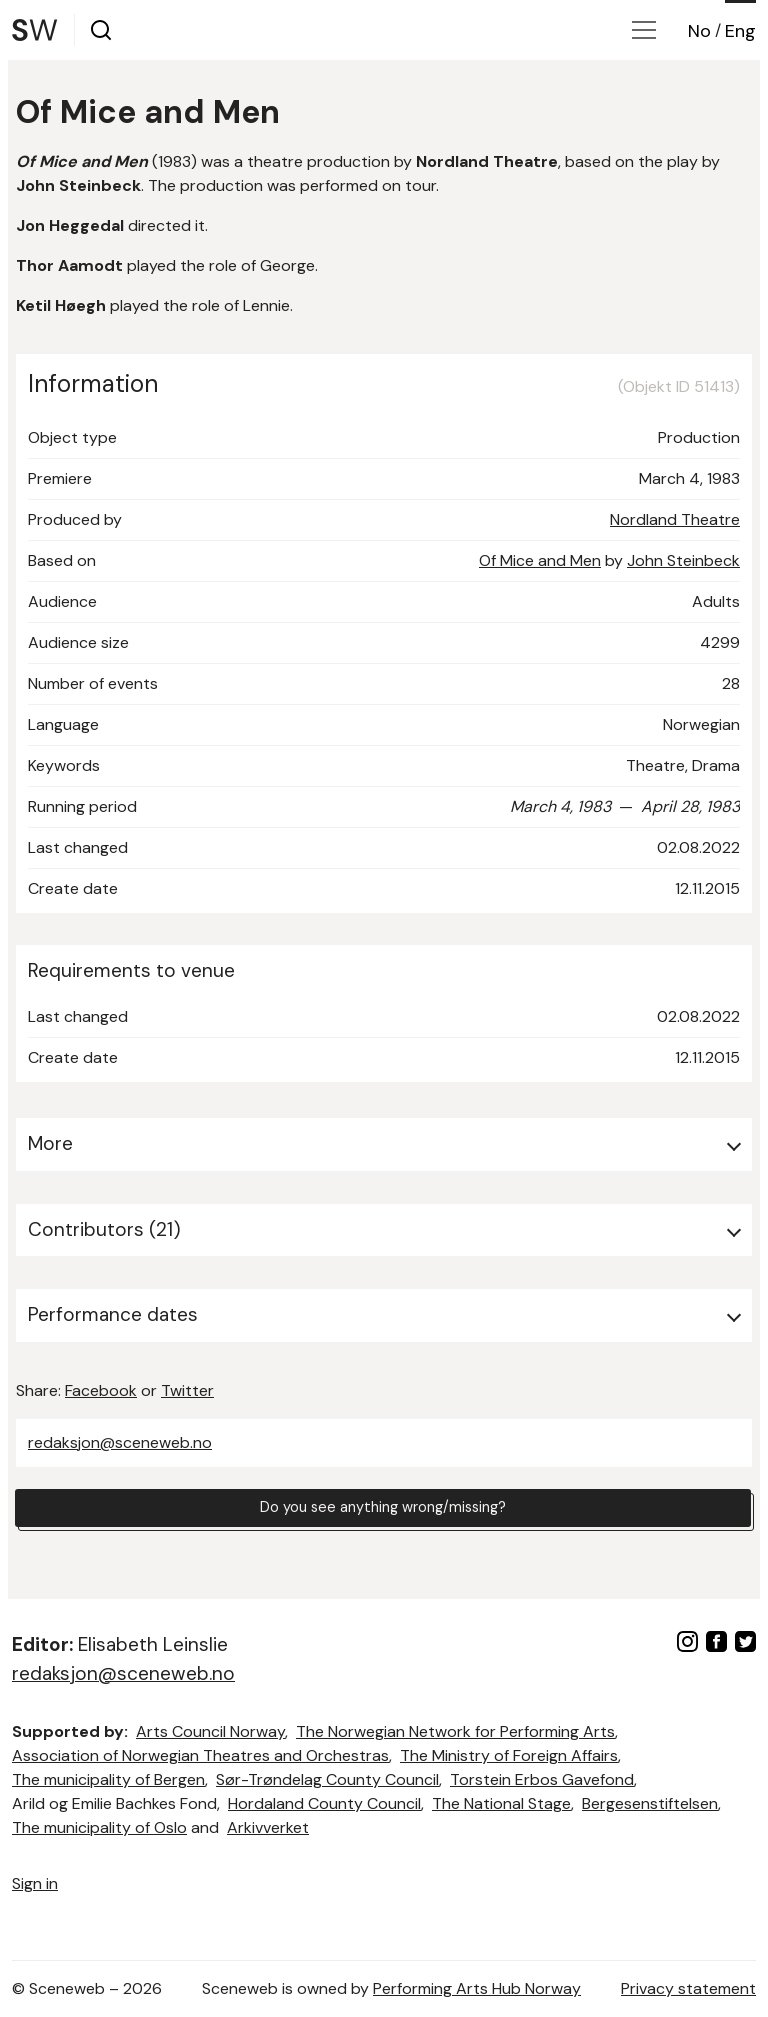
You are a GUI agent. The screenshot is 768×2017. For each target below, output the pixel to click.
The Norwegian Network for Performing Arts (455, 1731)
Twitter (187, 1390)
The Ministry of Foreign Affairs (509, 1755)
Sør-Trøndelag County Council (327, 1779)
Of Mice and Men (540, 560)
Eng (740, 31)
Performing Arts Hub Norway (477, 1988)
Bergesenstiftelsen (650, 1803)
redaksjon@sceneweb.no (120, 1442)
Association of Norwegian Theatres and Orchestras (200, 1755)
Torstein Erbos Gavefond (542, 1779)
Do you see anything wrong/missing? (383, 1510)
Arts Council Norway (210, 1731)
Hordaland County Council (324, 1803)
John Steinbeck (683, 560)
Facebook (101, 1390)
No (699, 31)
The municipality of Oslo (99, 1827)
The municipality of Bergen (108, 1779)
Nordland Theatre (675, 519)
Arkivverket (268, 1827)
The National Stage (501, 1803)
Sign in (35, 1883)
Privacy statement (688, 1988)
